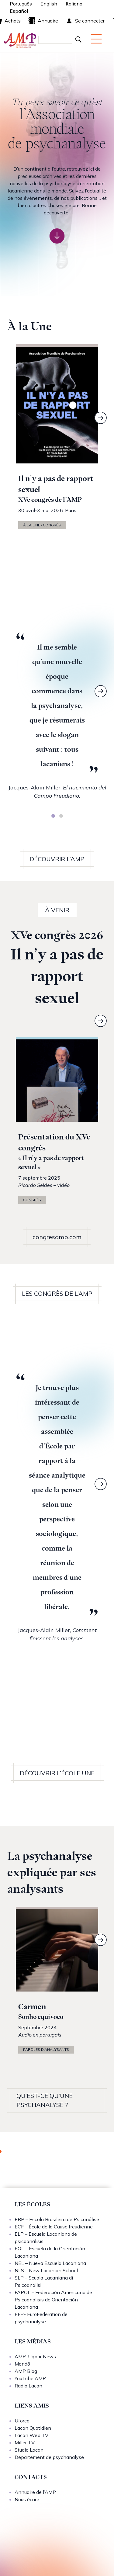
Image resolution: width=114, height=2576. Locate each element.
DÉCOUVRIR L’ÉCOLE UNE (57, 1773)
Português (21, 4)
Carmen (32, 2007)
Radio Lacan (28, 2386)
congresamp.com (57, 1237)
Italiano (74, 4)
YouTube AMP (30, 2378)
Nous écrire (27, 2499)
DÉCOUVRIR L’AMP (57, 859)
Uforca (22, 2421)
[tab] (53, 816)
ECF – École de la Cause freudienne (54, 2227)
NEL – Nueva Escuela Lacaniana (50, 2263)
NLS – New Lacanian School (46, 2270)
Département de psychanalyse (49, 2457)
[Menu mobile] (96, 38)
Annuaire (43, 20)
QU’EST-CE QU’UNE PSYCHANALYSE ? (44, 2100)
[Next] (101, 418)
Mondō (22, 2364)
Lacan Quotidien (33, 2428)
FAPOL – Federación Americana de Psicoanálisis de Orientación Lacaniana (53, 2299)
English (48, 4)
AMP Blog (26, 2371)
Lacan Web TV (31, 2435)
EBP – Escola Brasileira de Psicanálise (57, 2219)
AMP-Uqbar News (35, 2356)
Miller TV (25, 2442)
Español (19, 11)
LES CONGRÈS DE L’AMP (57, 1293)
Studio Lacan (29, 2450)
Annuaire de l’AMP (35, 2492)
